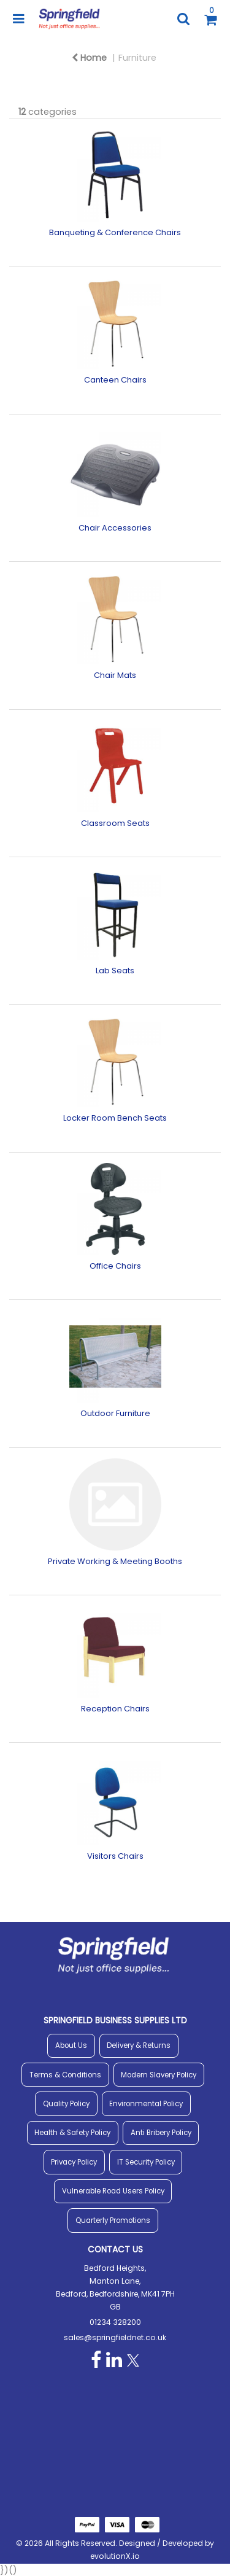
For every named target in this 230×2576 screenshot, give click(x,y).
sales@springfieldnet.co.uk (115, 2337)
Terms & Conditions (65, 2075)
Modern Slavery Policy (158, 2075)
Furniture (137, 58)
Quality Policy (66, 2104)
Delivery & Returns (139, 2045)
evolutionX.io (115, 2556)
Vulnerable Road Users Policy (113, 2191)
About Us (71, 2045)
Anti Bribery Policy (161, 2133)
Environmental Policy (146, 2104)
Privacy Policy (74, 2162)
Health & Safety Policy (72, 2133)
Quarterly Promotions (112, 2220)
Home (89, 58)
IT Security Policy (146, 2162)
